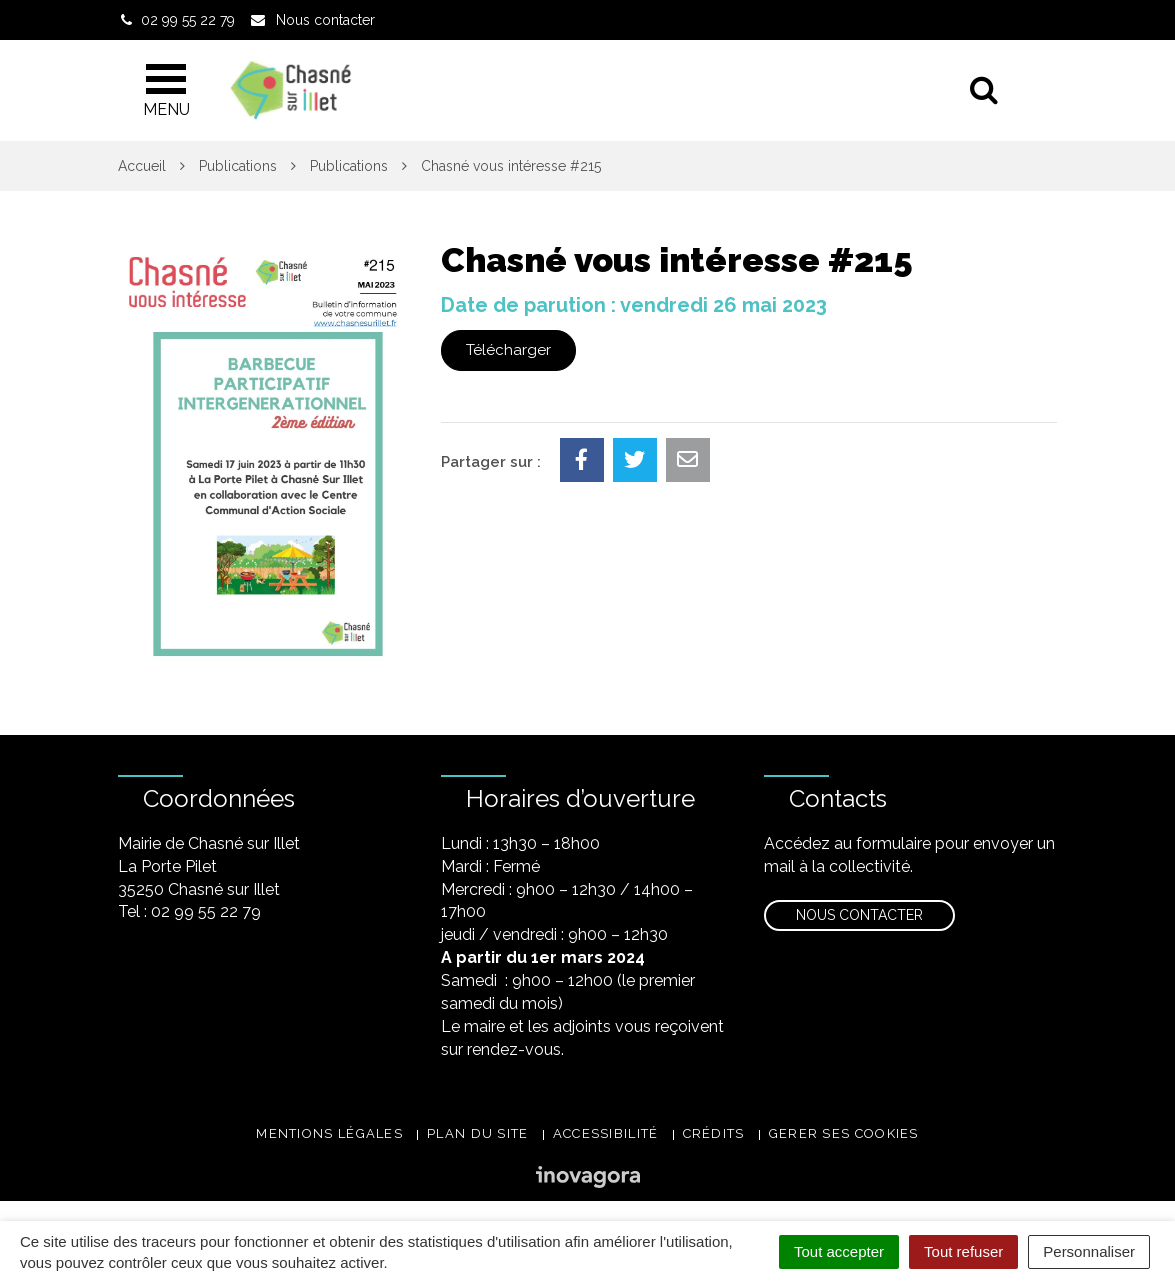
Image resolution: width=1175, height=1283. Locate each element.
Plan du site (478, 1133)
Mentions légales (329, 1133)
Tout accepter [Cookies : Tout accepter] (839, 1251)
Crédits (714, 1133)
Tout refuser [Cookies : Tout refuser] (963, 1251)
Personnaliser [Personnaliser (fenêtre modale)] (1089, 1251)
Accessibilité (606, 1133)
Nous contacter (859, 915)
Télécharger (508, 350)
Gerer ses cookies (844, 1133)
